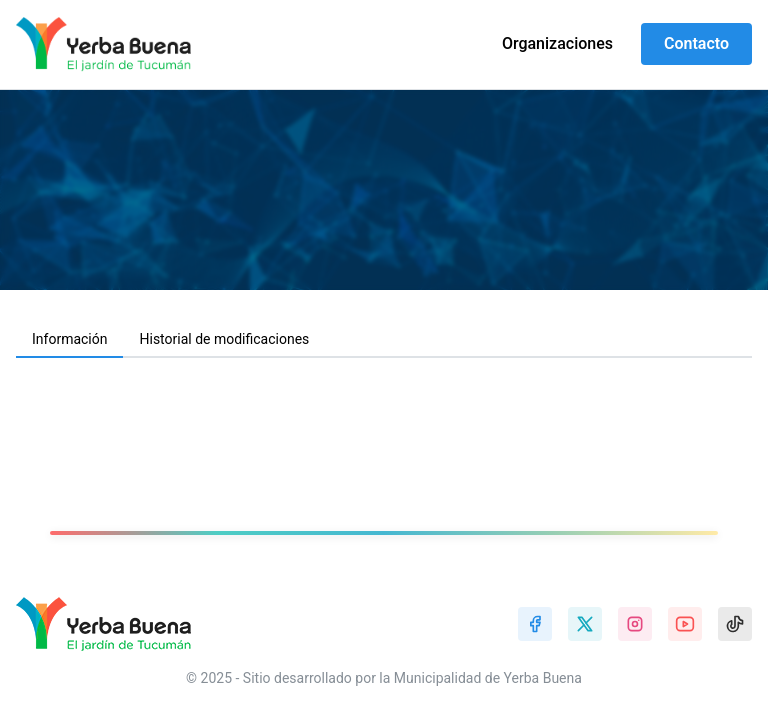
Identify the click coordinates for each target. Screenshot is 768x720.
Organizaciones (557, 43)
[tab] (69, 340)
